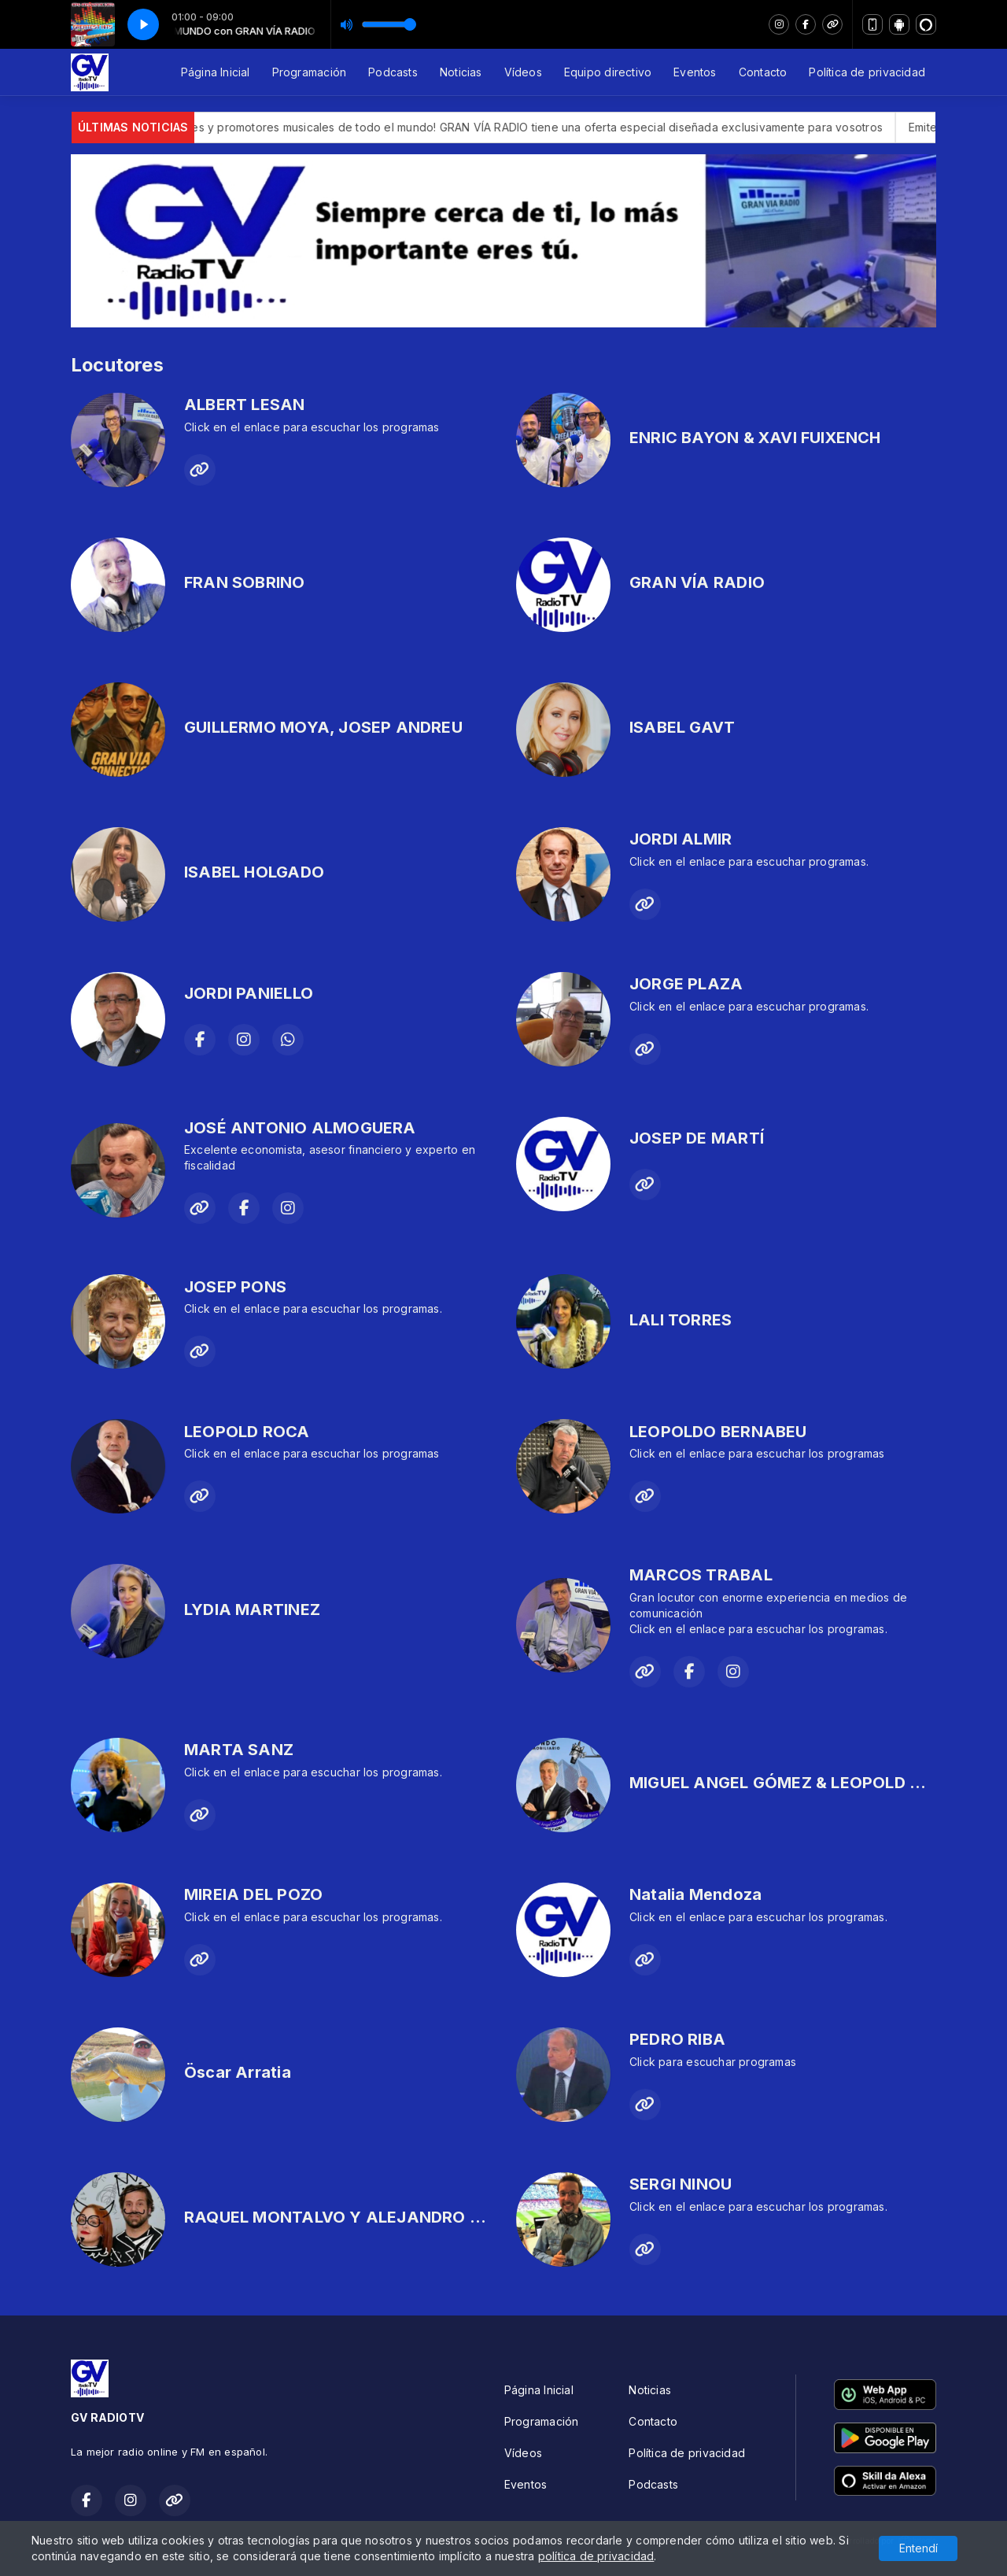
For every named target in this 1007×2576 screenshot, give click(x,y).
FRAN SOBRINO (244, 582)
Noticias (461, 72)
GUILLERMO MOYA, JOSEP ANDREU (323, 727)
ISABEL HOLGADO (254, 872)
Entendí (918, 2548)
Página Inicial (215, 72)
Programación (309, 72)
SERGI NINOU (680, 2184)
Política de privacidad (867, 72)
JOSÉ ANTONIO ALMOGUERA (300, 1127)
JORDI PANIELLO (248, 993)
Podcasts (393, 72)
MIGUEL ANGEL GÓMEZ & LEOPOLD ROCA (793, 1782)
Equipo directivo (607, 72)
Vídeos (523, 72)
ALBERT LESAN (244, 404)
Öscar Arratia (237, 2072)
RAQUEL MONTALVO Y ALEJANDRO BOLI (345, 2217)
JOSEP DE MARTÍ (696, 1138)
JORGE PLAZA (686, 983)
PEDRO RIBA (677, 2039)
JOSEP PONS (235, 1286)
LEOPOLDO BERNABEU (718, 1431)
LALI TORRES (680, 1319)
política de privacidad (596, 2556)
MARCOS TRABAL (701, 1574)
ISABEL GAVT (682, 727)
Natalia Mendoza (695, 1894)
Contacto (763, 72)
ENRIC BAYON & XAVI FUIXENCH (755, 437)
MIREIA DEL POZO (253, 1894)
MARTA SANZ (238, 1749)
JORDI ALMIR (680, 839)
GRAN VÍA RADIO (697, 582)
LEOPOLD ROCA (247, 1431)
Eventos (694, 72)
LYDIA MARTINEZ (252, 1609)
